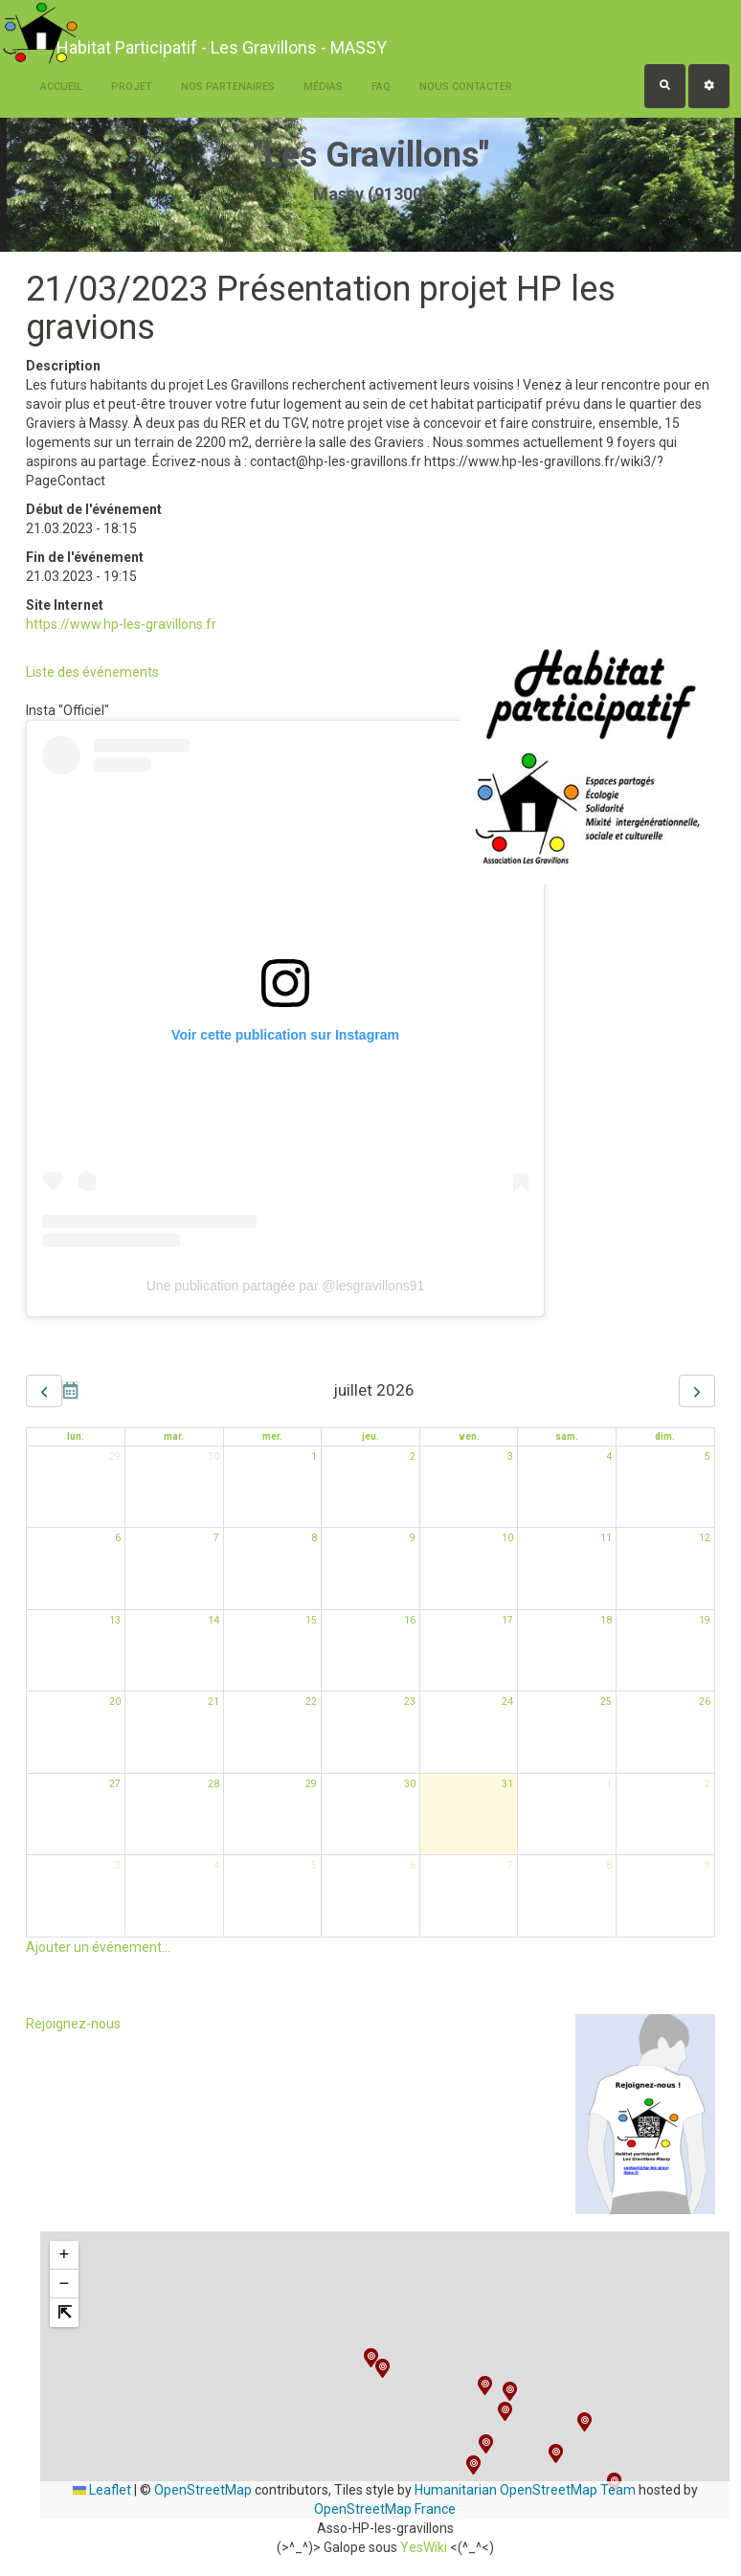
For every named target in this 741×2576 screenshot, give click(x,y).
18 (606, 1620)
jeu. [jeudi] (370, 1436)
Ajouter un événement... (98, 1947)
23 (409, 1701)
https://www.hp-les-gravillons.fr (121, 624)
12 (704, 1538)
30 (213, 1456)
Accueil (61, 86)
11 (606, 1538)
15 (311, 1620)
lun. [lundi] (75, 1436)
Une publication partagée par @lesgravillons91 (285, 1285)
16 (409, 1620)
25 (606, 1701)
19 (704, 1620)
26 (704, 1701)
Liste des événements (92, 672)
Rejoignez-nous (73, 2023)
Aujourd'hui (70, 1390)
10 (507, 1538)
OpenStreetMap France (385, 2509)
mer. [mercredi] (272, 1436)
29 (115, 1456)
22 (311, 1701)
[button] (486, 2443)
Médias (323, 86)
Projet (131, 86)
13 (115, 1620)
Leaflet (102, 2490)
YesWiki (423, 2547)
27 (115, 1784)
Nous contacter (465, 86)
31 (507, 1784)
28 (213, 1784)
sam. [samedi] (566, 1436)
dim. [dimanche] (665, 1436)
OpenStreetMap (203, 2490)
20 (115, 1701)
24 (507, 1701)
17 (507, 1620)
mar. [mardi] (174, 1436)
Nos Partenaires (228, 86)
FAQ (381, 86)
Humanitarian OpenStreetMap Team (525, 2490)
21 (213, 1701)
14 (213, 1620)
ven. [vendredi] (469, 1436)
